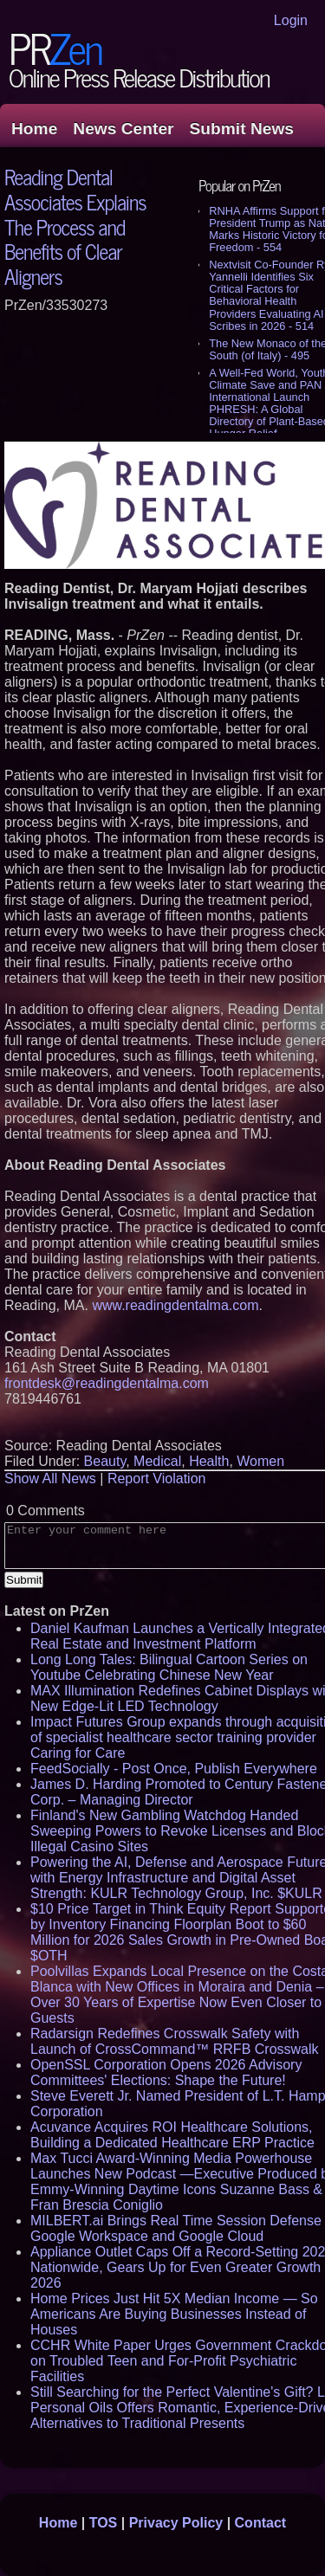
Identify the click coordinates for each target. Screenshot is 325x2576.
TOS (103, 2522)
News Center (123, 128)
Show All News (50, 1478)
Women (260, 1461)
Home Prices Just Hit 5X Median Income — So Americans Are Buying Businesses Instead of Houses (174, 2314)
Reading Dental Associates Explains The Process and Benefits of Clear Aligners (75, 226)
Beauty (105, 1461)
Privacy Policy (176, 2522)
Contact (261, 2522)
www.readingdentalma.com (175, 1305)
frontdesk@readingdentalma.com (106, 1383)
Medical (157, 1461)
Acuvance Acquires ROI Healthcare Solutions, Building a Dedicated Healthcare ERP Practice (172, 2135)
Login (291, 20)
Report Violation (156, 1478)
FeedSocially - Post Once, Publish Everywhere (173, 1768)
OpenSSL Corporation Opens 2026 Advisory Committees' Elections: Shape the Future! (166, 2072)
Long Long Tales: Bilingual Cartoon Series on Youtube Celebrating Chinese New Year (169, 1667)
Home (34, 128)
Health (209, 1461)
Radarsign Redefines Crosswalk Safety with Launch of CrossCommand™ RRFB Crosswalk (174, 2041)
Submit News (242, 128)
